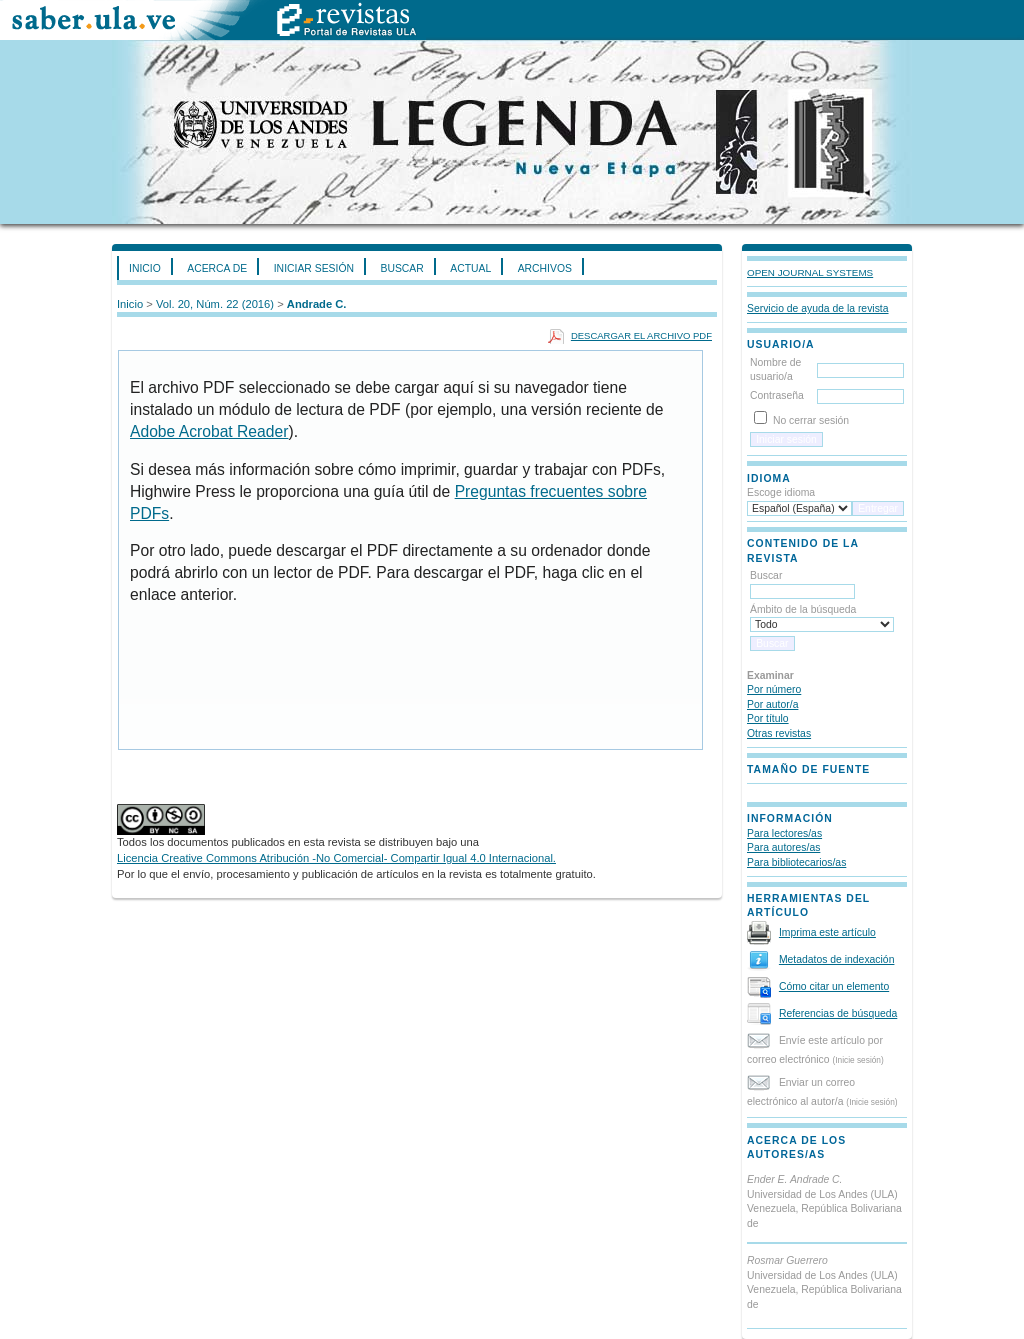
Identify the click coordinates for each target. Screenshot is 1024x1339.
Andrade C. (317, 304)
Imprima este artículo (827, 932)
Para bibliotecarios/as (796, 862)
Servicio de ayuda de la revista (818, 308)
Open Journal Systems (810, 272)
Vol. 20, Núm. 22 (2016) (215, 304)
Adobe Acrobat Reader (209, 431)
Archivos (545, 268)
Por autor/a (772, 704)
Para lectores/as (784, 833)
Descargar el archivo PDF (641, 335)
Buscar (401, 268)
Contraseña (777, 395)
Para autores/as (783, 847)
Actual (470, 268)
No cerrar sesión (811, 420)
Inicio (145, 268)
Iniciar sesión (314, 268)
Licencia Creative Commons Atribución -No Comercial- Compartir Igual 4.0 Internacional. (336, 858)
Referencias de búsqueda (838, 1013)
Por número (774, 689)
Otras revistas (779, 733)
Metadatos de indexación (837, 959)
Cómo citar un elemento (834, 986)
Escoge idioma (781, 492)
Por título (768, 718)
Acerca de (217, 268)
